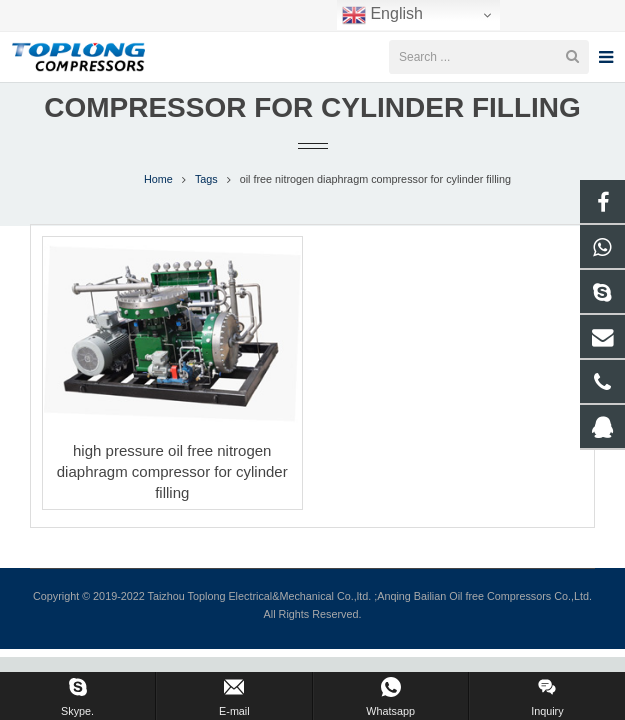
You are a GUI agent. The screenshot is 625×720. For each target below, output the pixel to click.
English (382, 15)
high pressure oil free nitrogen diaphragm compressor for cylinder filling (172, 498)
